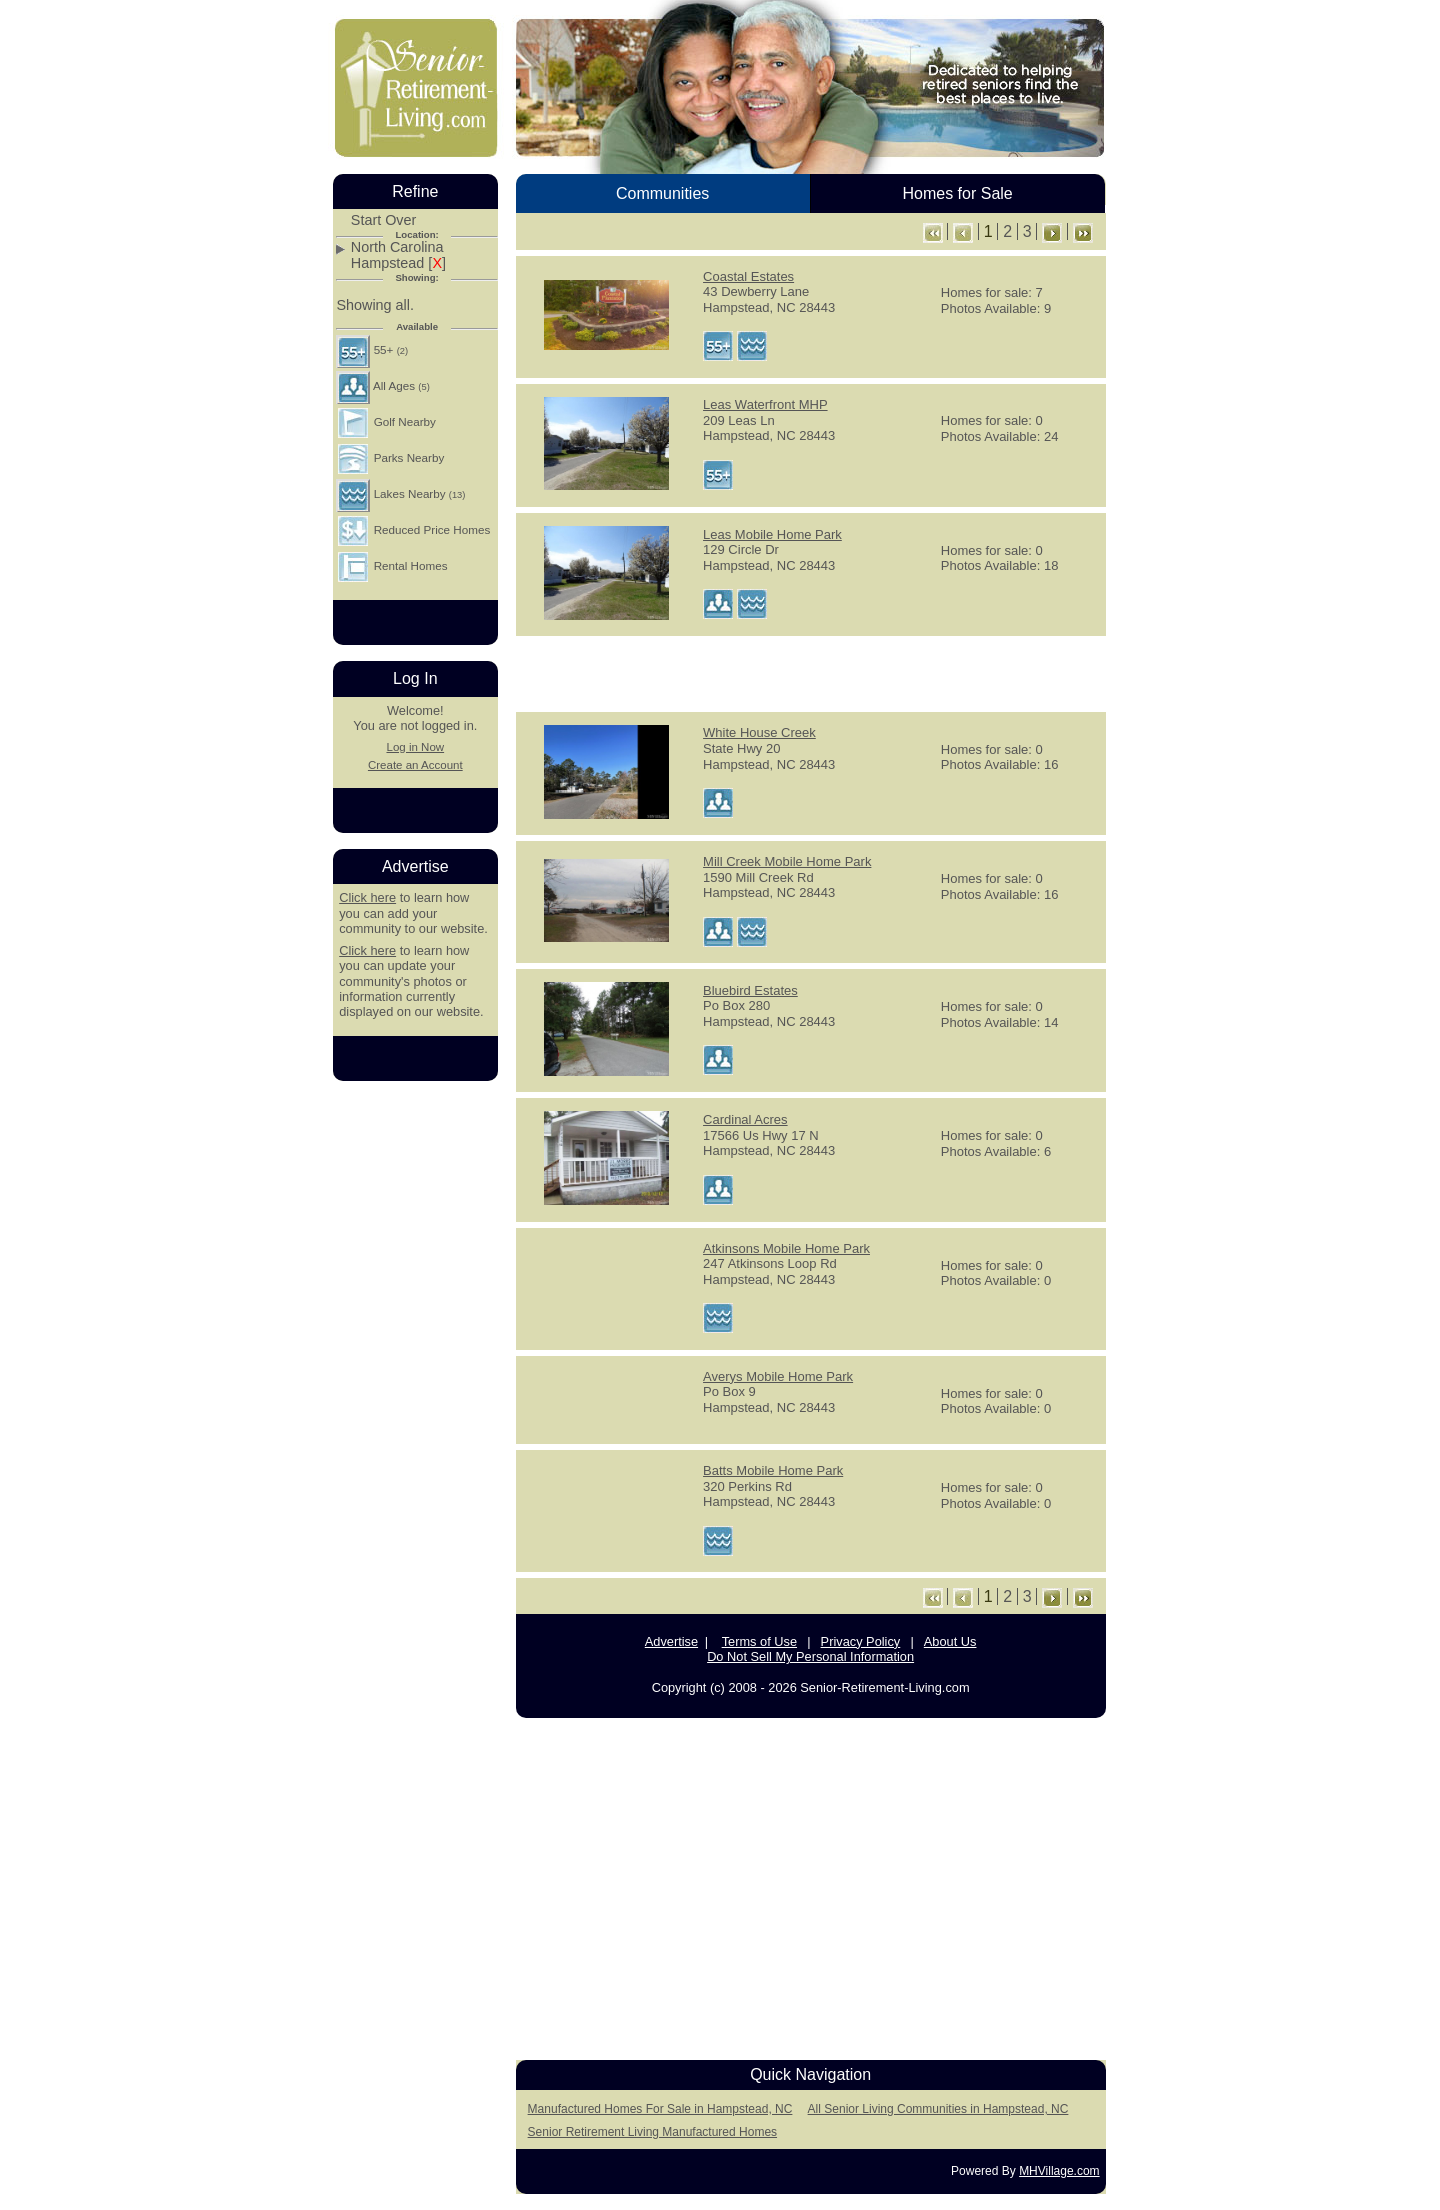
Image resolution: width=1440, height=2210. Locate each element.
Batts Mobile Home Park (773, 1470)
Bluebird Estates (750, 990)
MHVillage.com (1059, 2171)
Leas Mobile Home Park (772, 534)
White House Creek (759, 732)
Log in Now (415, 747)
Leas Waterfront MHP (765, 404)
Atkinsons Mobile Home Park (786, 1248)
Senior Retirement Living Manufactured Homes (652, 2132)
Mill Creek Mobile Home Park (787, 861)
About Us (950, 1641)
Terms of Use (759, 1641)
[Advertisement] (811, 672)
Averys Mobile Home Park (778, 1376)
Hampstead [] (398, 263)
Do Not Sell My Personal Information (810, 1656)
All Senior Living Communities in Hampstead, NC (938, 2109)
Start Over (384, 220)
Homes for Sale (957, 193)
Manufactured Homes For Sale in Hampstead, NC (660, 2109)
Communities (662, 193)
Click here (367, 897)
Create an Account (415, 765)
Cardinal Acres (745, 1119)
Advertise (671, 1641)
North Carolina (397, 247)
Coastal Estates (748, 276)
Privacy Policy (861, 1641)
